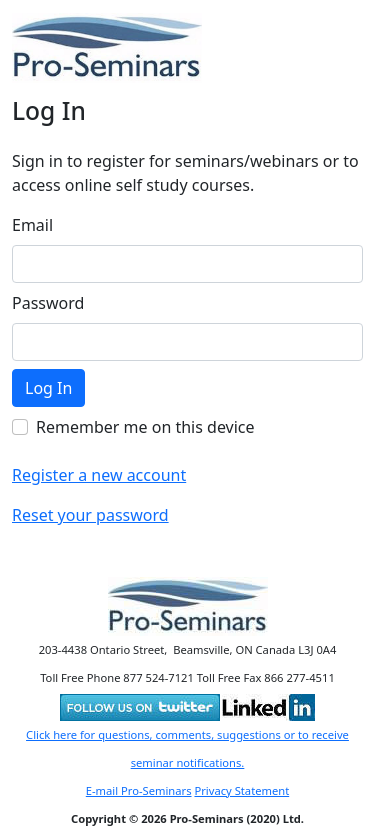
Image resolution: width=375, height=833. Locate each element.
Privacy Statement (241, 790)
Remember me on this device (145, 427)
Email (32, 225)
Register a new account (99, 475)
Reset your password (90, 515)
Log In (48, 388)
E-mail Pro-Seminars (139, 790)
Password (48, 303)
